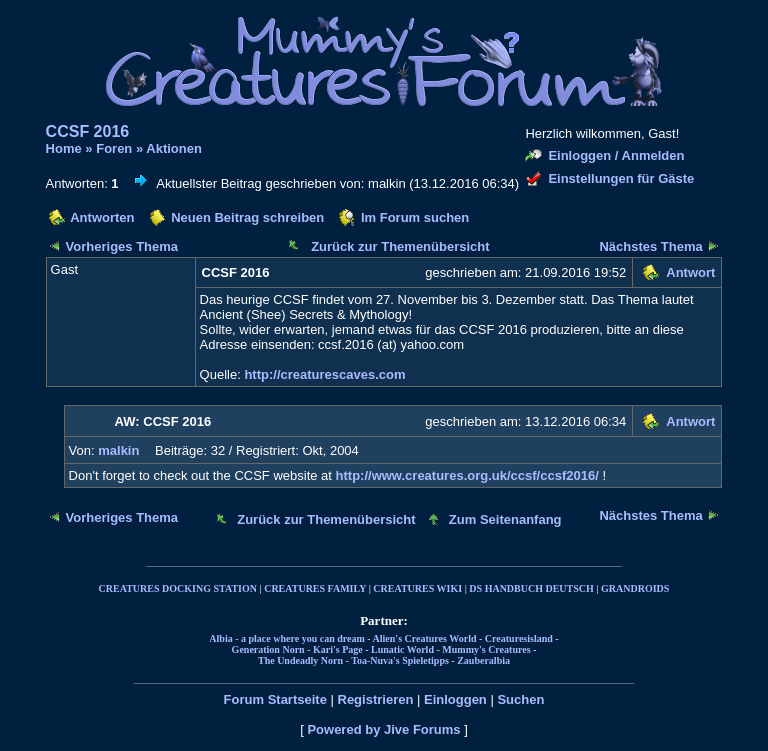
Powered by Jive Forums (383, 729)
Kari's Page (338, 649)
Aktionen (174, 148)
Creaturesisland (519, 638)
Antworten (102, 217)
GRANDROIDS (635, 588)
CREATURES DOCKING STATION (178, 588)
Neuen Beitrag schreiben (247, 217)
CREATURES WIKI (417, 588)
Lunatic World (402, 649)
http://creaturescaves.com (324, 374)
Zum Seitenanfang (505, 519)
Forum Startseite (275, 699)
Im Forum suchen (415, 217)
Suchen (520, 699)
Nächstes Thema (650, 246)
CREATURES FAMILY (315, 588)
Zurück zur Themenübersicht (400, 246)
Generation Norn (268, 649)
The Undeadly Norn (300, 660)
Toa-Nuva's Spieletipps (400, 660)
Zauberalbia (483, 660)
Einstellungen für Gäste (621, 178)
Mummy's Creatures (486, 649)
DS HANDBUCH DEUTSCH (531, 588)
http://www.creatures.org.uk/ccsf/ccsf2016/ (467, 475)
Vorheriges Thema (122, 246)
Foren (114, 148)
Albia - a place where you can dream (286, 638)
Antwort (690, 272)
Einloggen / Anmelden (616, 155)
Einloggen (455, 699)
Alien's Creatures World (425, 638)
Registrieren (376, 699)
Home (64, 148)
